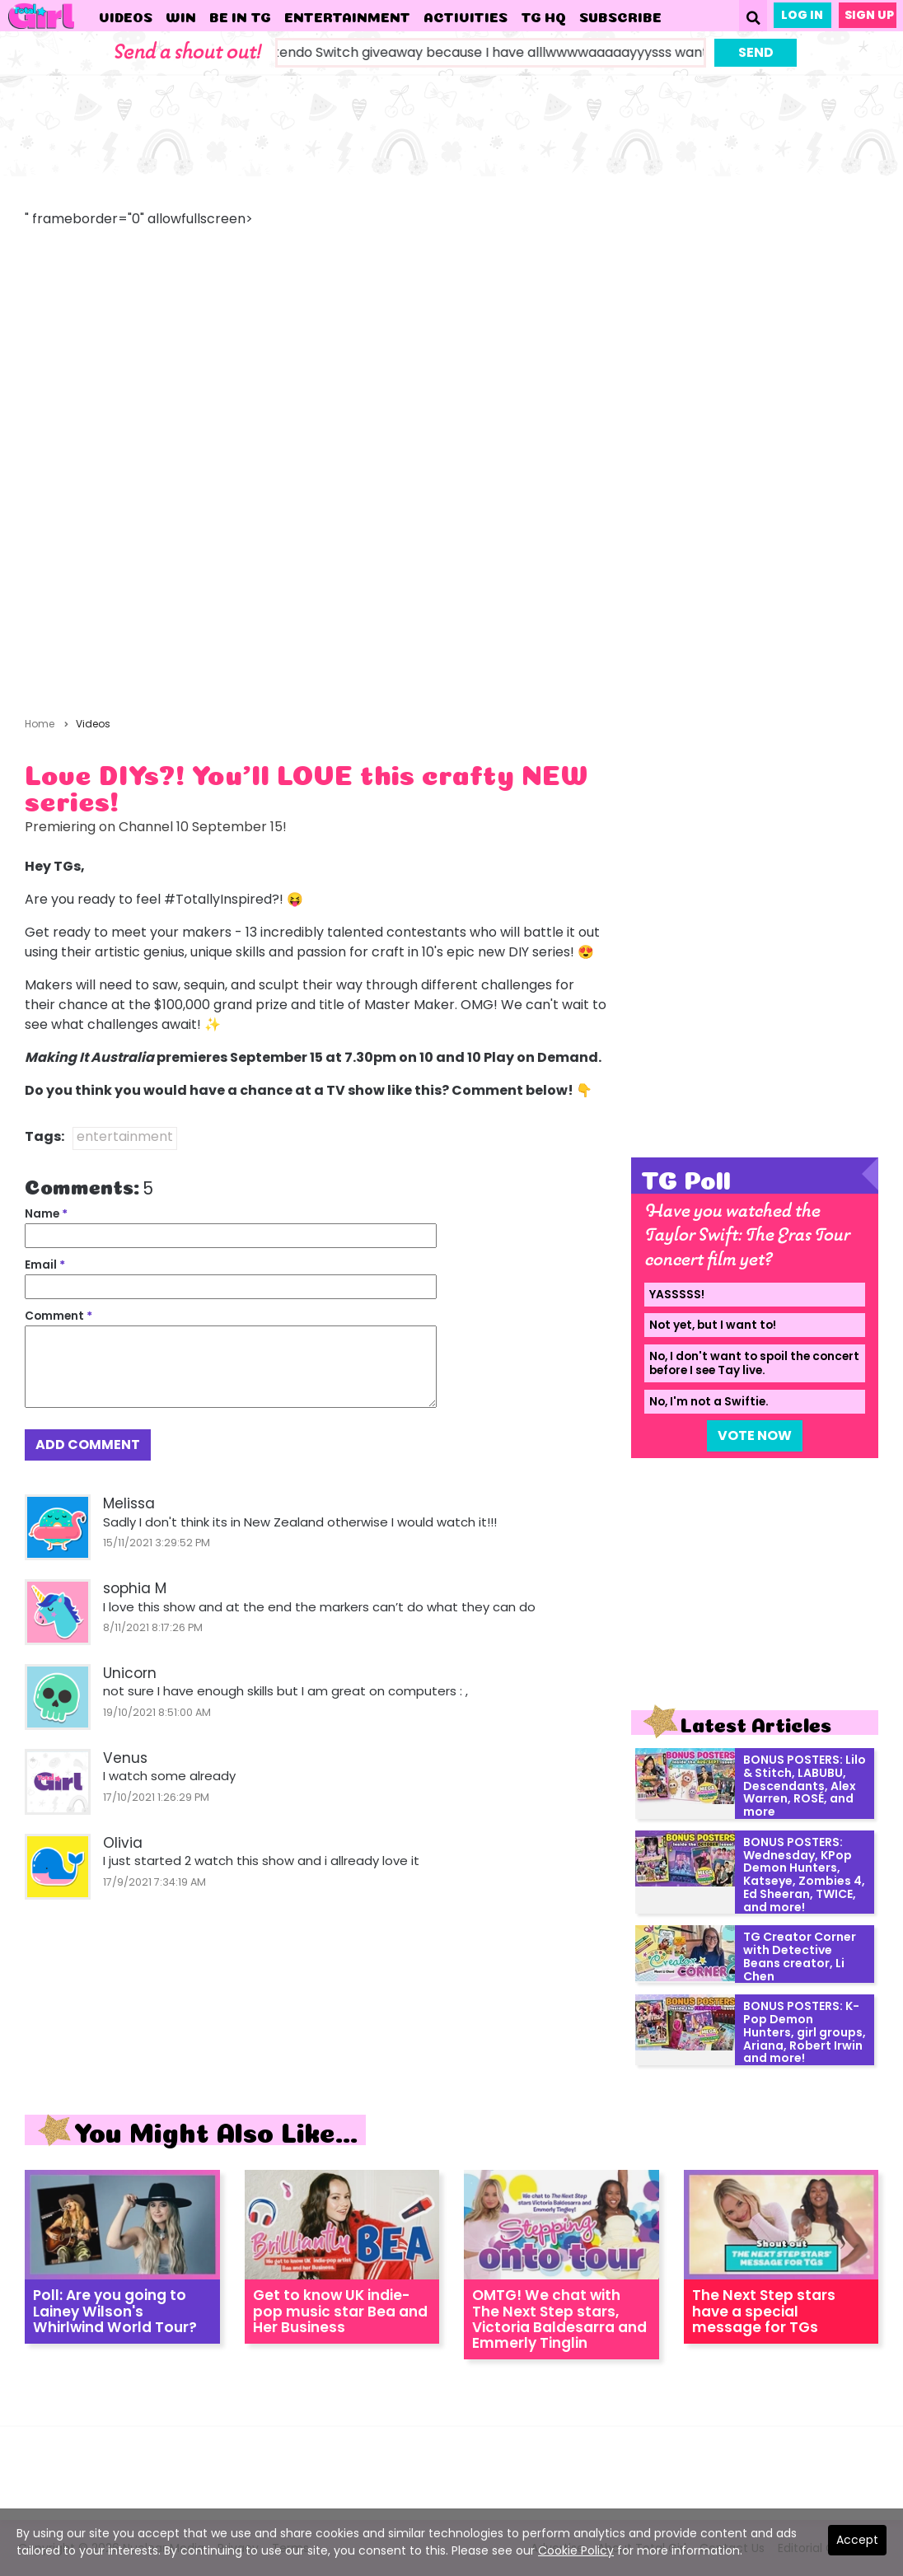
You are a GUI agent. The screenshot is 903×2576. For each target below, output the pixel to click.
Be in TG (240, 15)
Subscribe (620, 15)
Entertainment (347, 15)
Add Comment (87, 1444)
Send (756, 52)
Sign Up (869, 15)
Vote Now (755, 1435)
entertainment (125, 1136)
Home (39, 724)
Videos (125, 15)
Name (46, 1214)
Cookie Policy (576, 2550)
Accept (857, 2540)
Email (45, 1265)
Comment (58, 1316)
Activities (465, 15)
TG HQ (543, 15)
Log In (802, 15)
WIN (181, 15)
